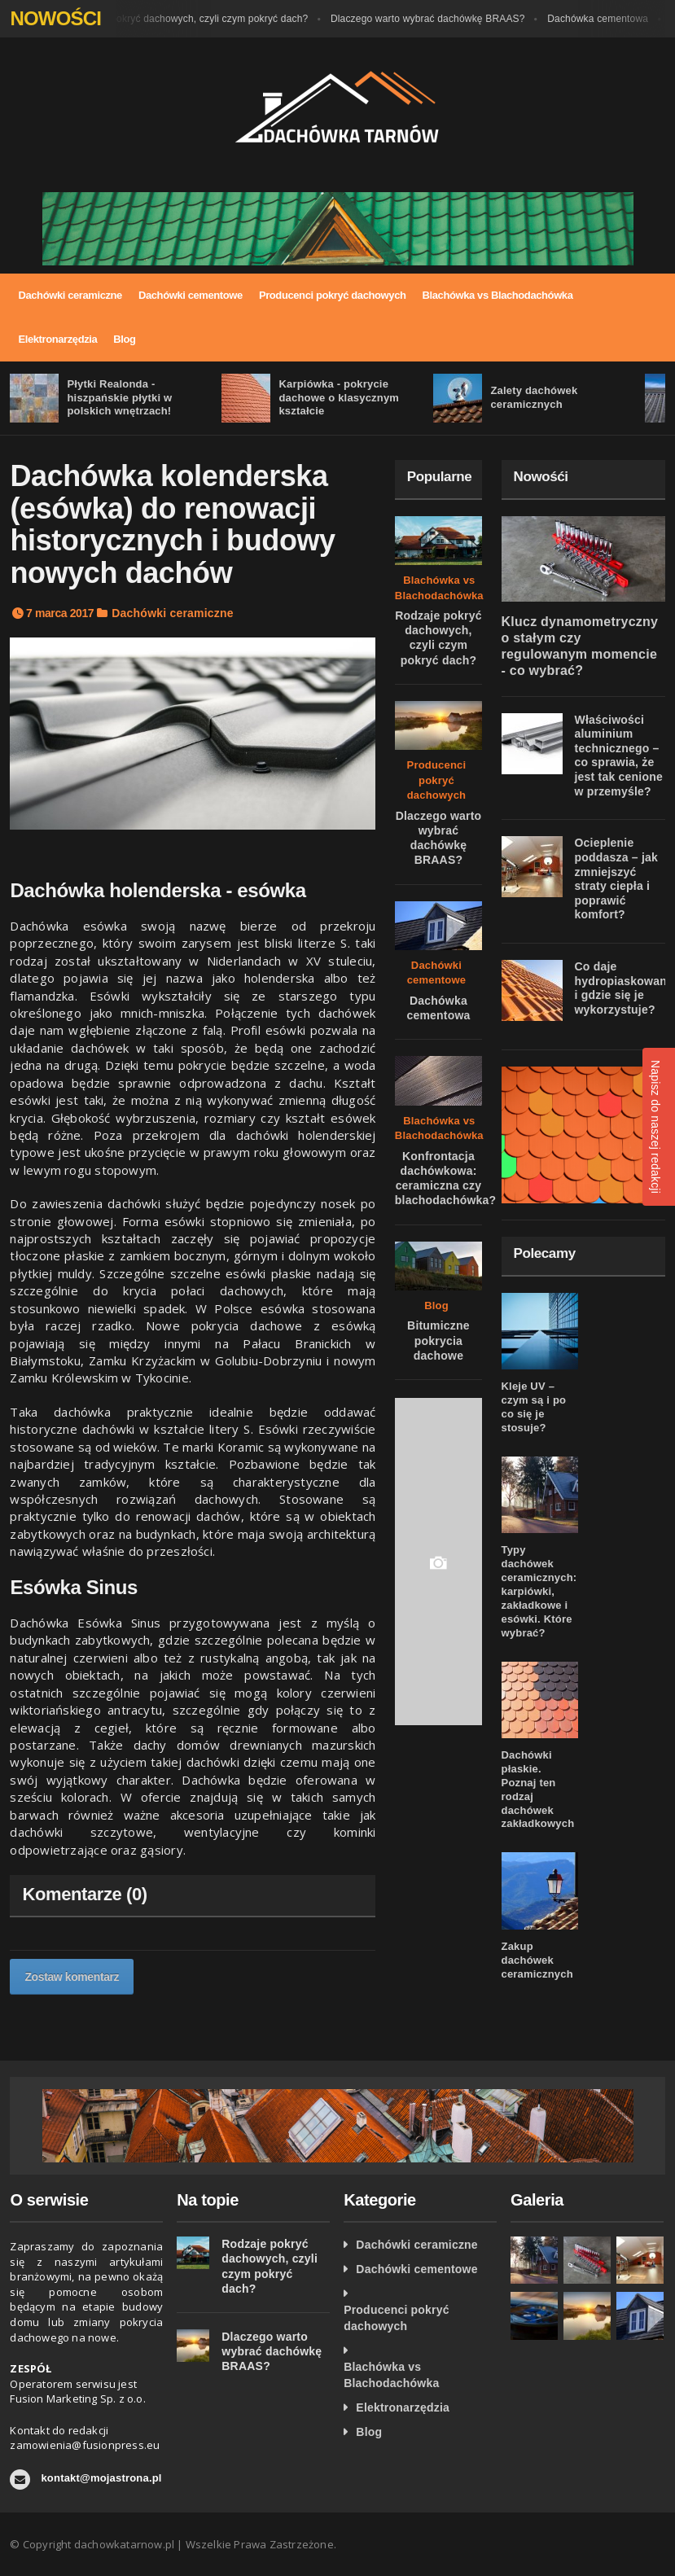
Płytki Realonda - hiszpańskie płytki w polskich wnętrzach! (119, 398)
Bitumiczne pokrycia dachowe (438, 1340)
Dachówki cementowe (190, 295)
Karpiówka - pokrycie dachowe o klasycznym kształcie (338, 398)
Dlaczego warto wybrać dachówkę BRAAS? (447, 18)
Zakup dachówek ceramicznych (537, 1960)
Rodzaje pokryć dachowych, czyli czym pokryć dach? (208, 18)
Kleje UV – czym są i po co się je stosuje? (534, 1407)
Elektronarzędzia (57, 339)
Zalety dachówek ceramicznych (533, 397)
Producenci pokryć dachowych (332, 295)
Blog (124, 339)
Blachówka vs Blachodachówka (498, 295)
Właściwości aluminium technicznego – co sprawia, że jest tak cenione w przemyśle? (619, 755)
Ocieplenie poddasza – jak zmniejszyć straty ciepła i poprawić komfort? (617, 878)
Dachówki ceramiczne (70, 295)
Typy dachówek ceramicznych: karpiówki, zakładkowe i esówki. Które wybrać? (539, 1591)
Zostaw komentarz (71, 1976)
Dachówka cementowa (617, 18)
